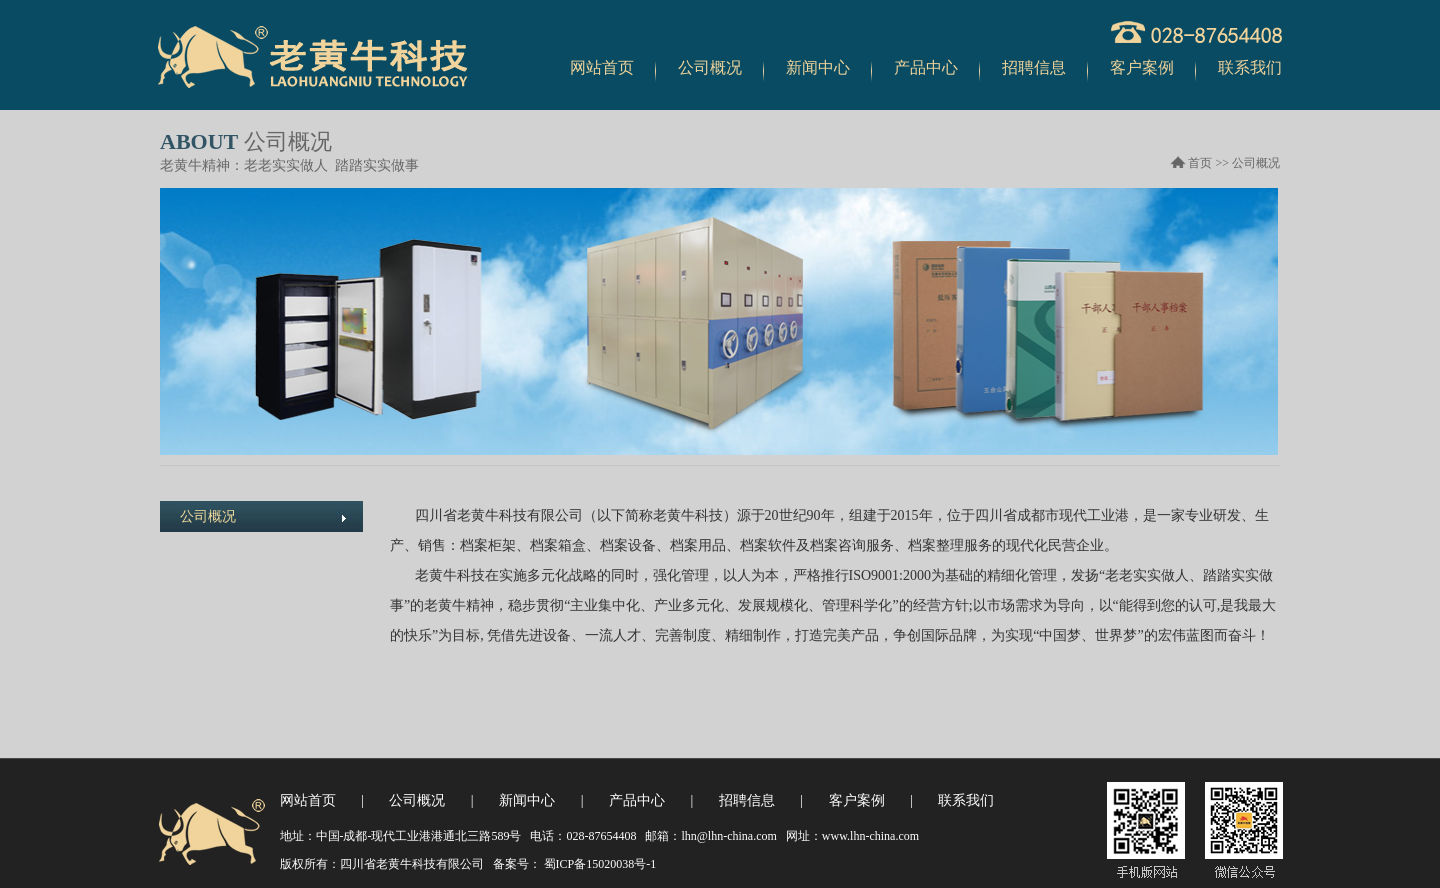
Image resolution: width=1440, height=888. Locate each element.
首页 (1200, 163)
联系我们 (1250, 67)
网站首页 (602, 67)
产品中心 (926, 67)
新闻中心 (818, 67)
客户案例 (1142, 67)
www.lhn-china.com (870, 836)
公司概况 (710, 67)
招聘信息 (1034, 67)
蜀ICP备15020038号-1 (599, 864)
